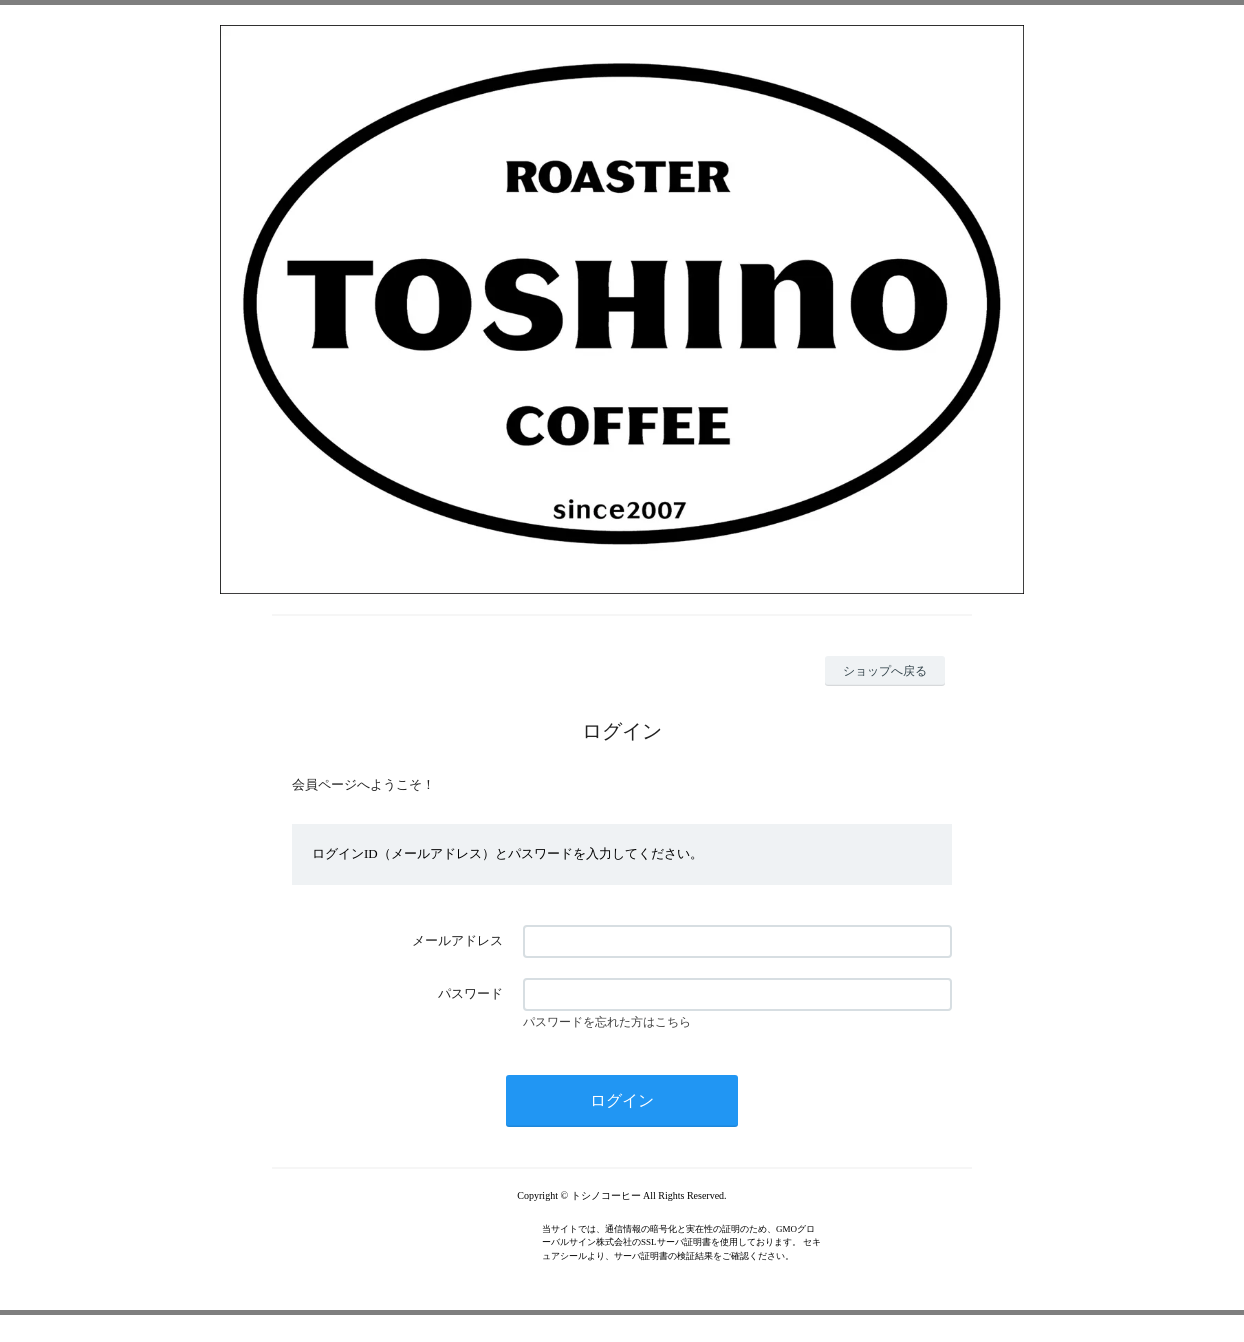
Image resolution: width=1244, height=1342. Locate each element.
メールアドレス (457, 940)
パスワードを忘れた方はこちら (607, 1022)
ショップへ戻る (885, 671)
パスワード (470, 993)
